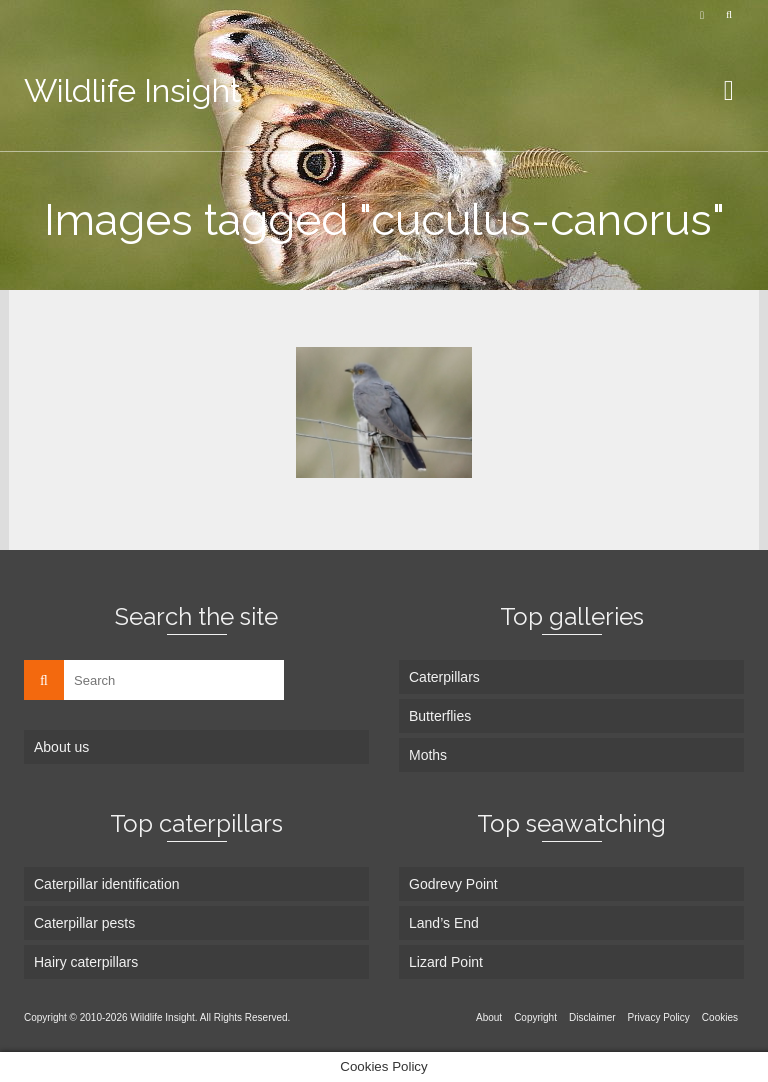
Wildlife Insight (132, 90)
